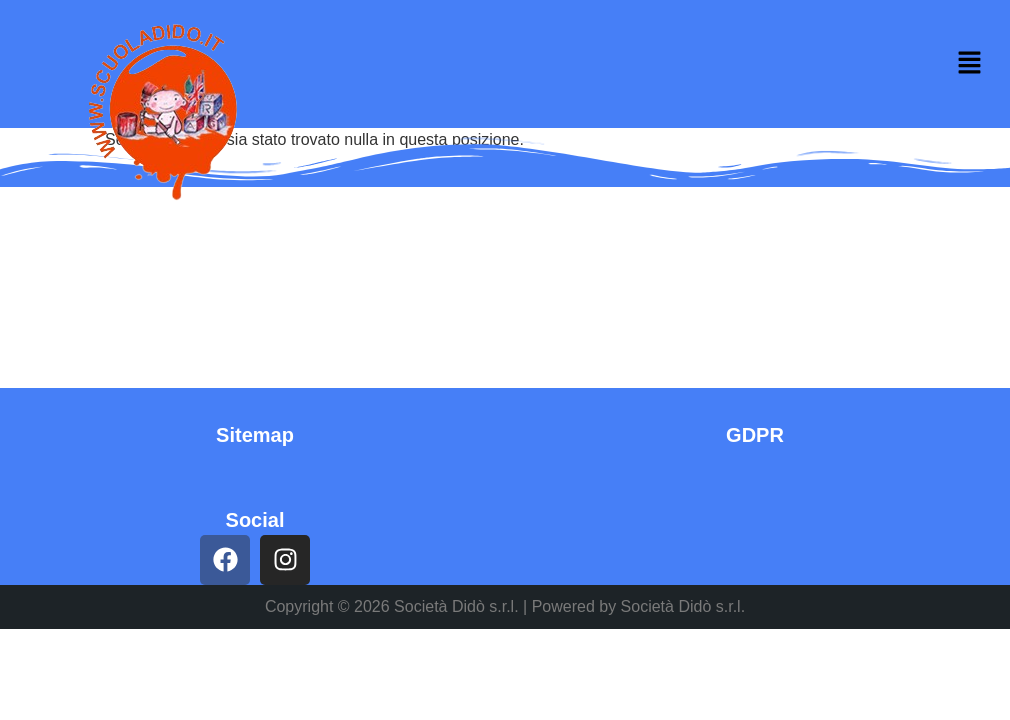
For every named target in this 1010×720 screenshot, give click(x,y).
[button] (970, 64)
